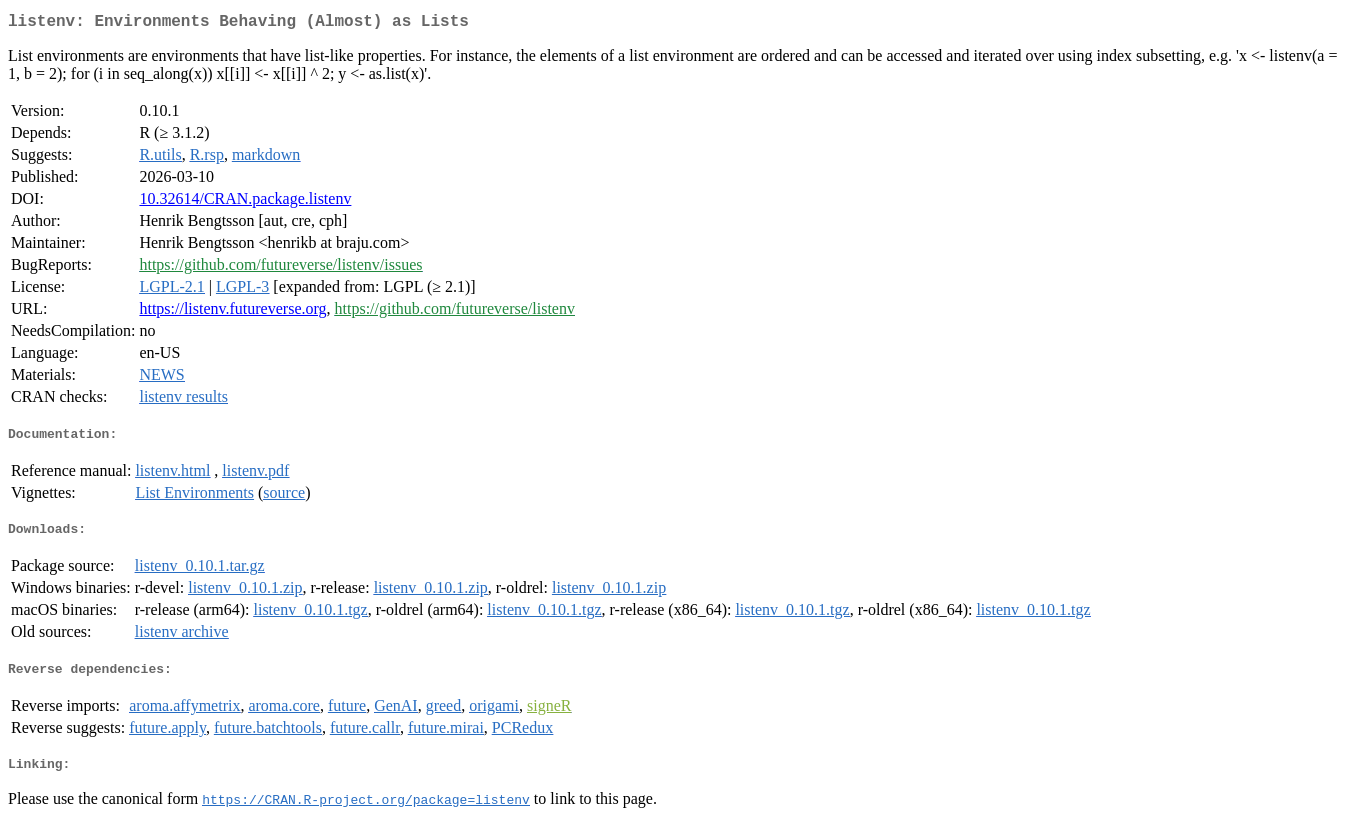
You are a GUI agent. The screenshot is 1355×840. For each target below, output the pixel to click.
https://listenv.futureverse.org (232, 312)
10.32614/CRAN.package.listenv (245, 202)
